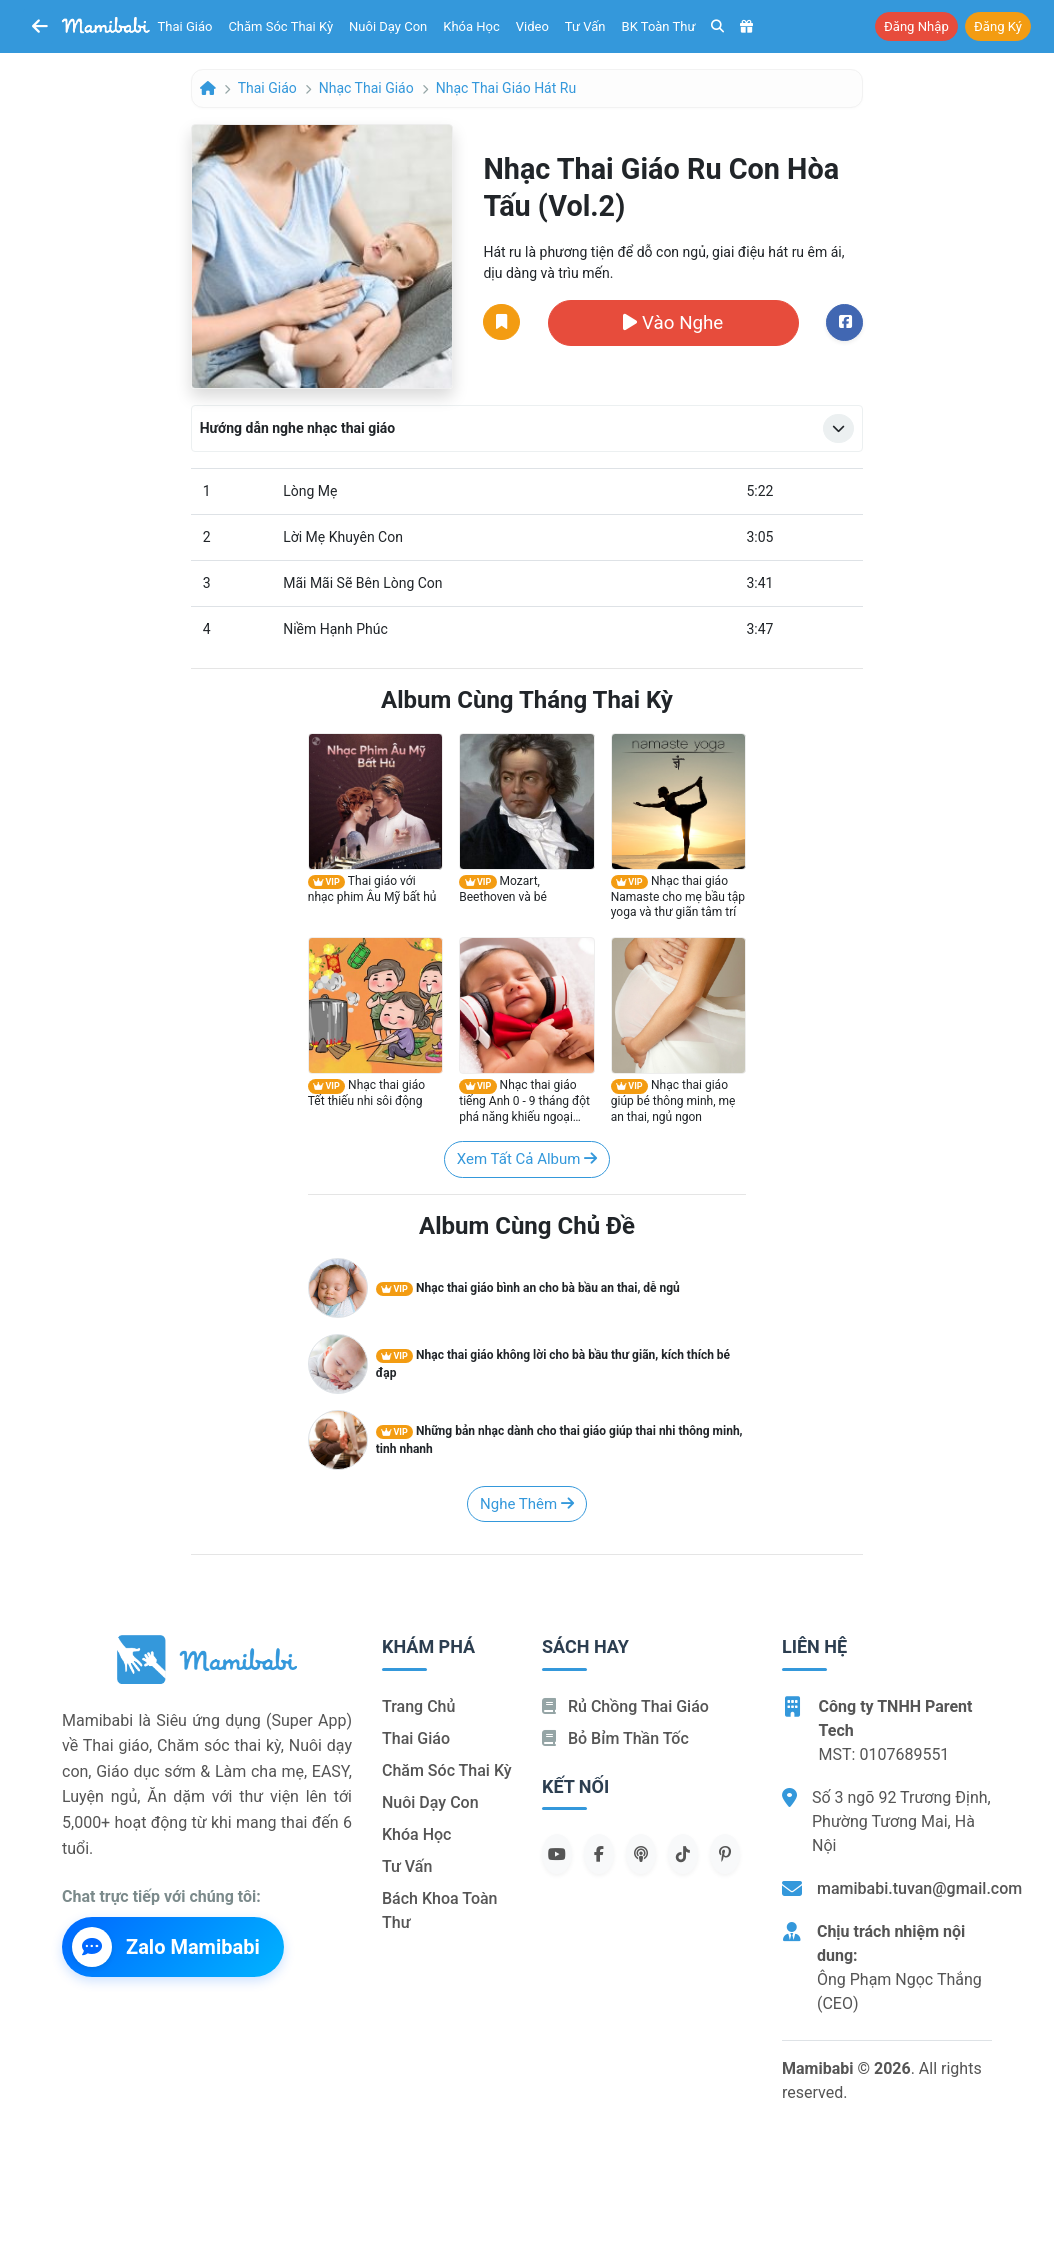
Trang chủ (418, 1706)
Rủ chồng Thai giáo (625, 1706)
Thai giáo (185, 26)
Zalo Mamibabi (166, 1947)
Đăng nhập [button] (916, 26)
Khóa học (471, 26)
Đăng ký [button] (998, 26)
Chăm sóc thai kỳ (280, 26)
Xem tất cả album (527, 1159)
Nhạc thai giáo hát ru (506, 88)
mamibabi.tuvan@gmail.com (919, 1888)
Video (532, 26)
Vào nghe (673, 323)
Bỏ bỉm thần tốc (615, 1738)
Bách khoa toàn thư (440, 1910)
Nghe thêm (527, 1504)
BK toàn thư (659, 26)
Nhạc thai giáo (366, 88)
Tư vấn (585, 26)
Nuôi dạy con (388, 26)
